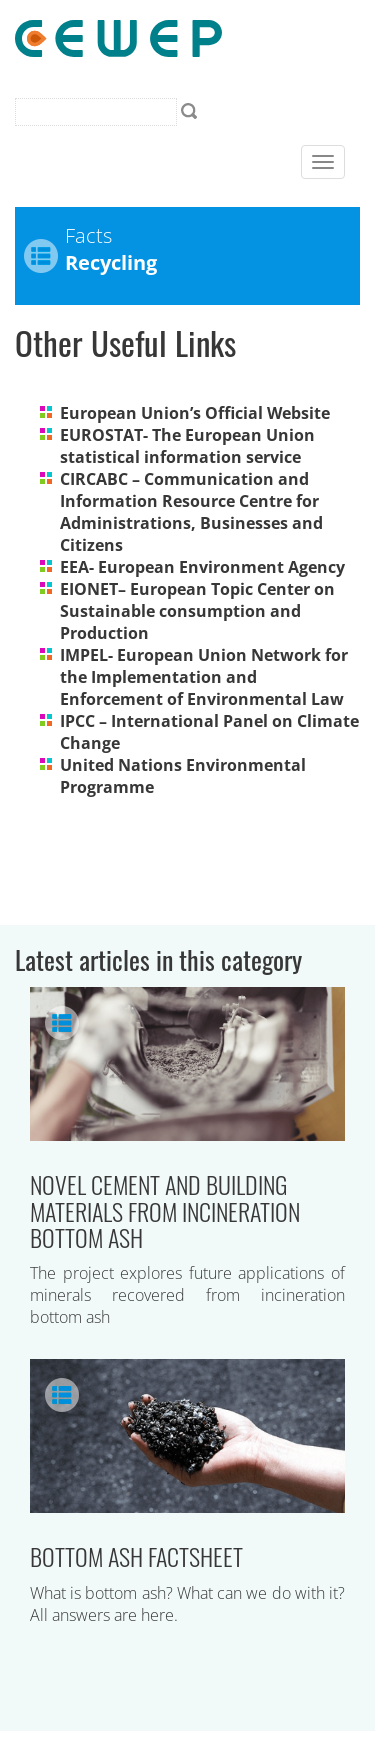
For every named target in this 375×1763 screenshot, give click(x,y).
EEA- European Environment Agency (202, 567)
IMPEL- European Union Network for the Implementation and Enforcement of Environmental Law (204, 677)
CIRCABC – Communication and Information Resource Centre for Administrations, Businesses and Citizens (191, 512)
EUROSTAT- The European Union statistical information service (187, 446)
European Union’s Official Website (195, 413)
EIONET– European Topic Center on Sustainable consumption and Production (197, 611)
